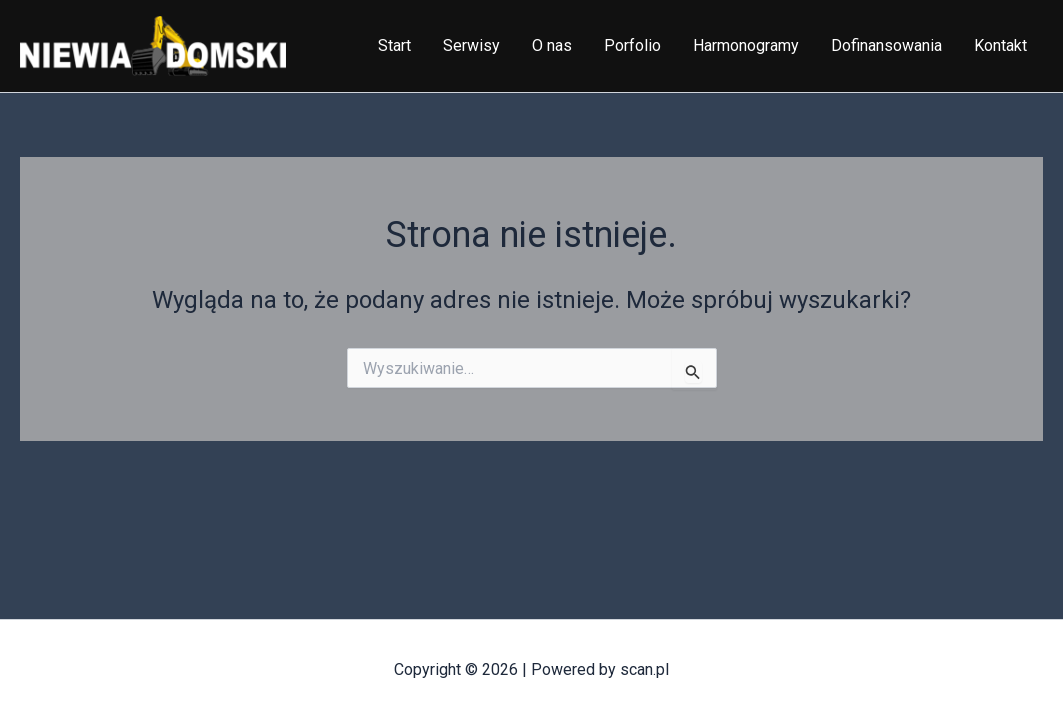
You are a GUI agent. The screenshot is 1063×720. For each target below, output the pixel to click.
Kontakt (1000, 45)
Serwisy (471, 45)
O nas (552, 45)
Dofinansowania (886, 45)
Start (394, 45)
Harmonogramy (746, 45)
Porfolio (632, 45)
